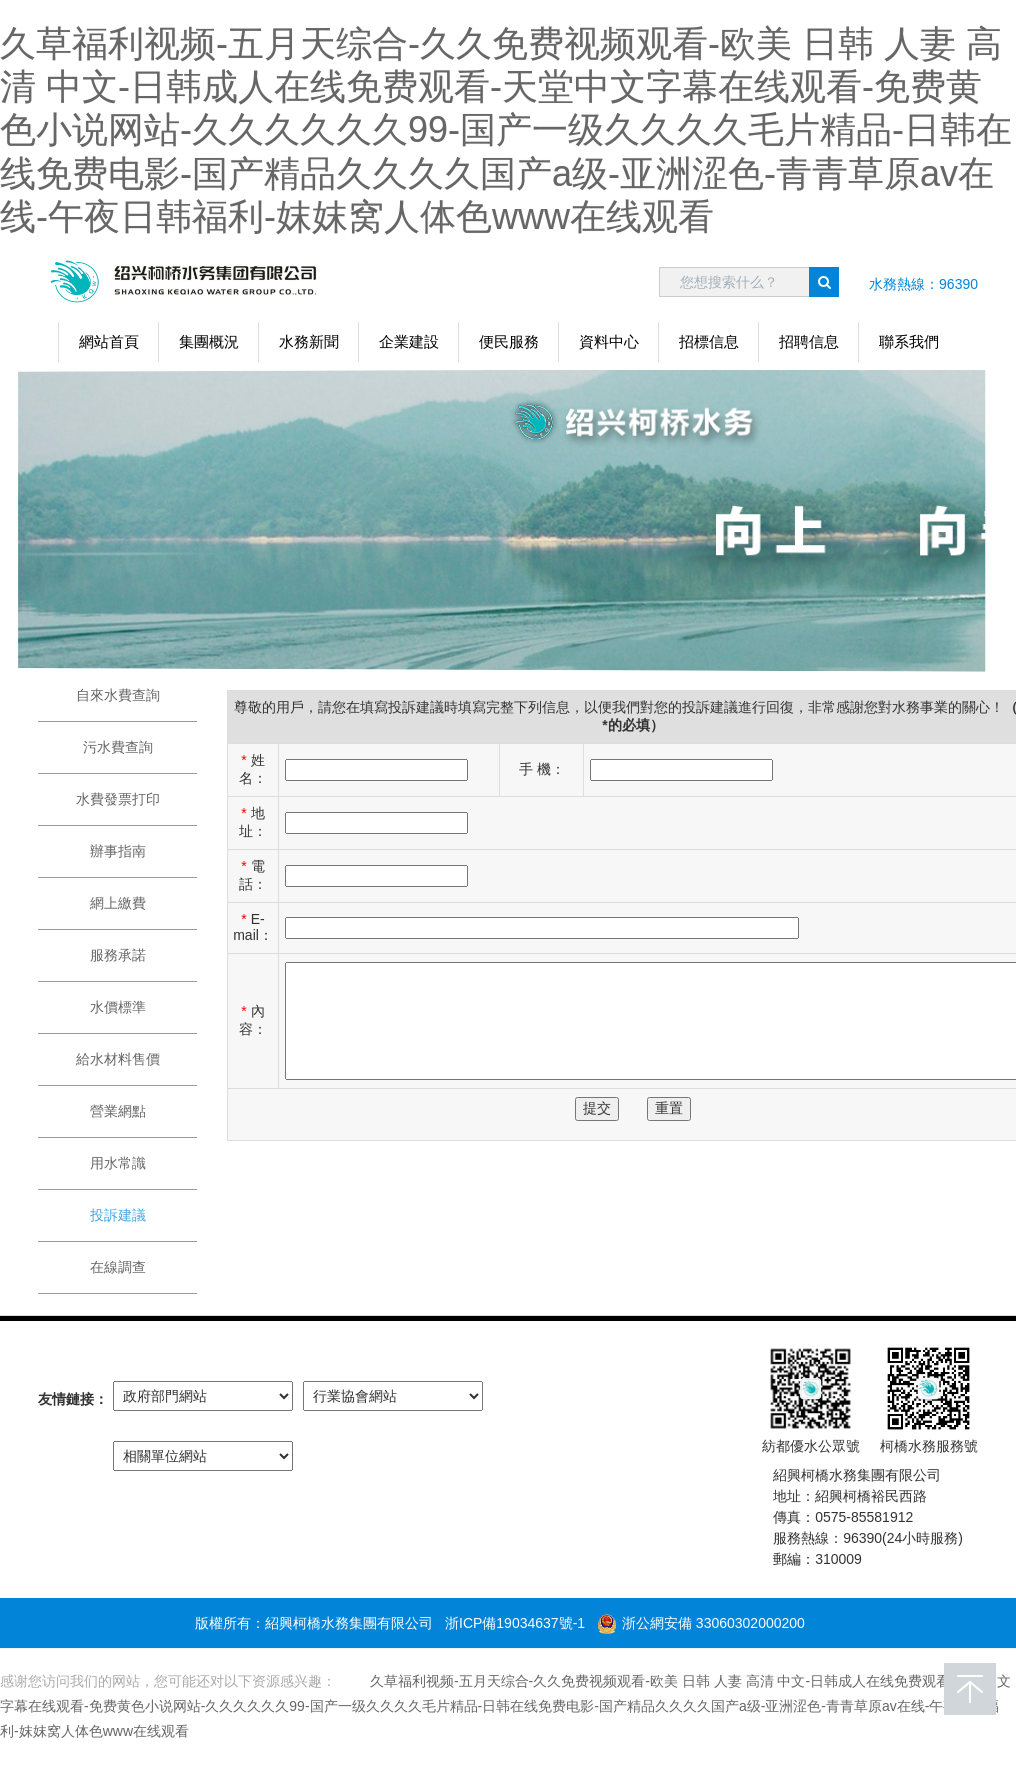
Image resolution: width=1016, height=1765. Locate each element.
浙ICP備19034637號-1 (515, 1623)
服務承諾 (118, 955)
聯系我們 (909, 341)
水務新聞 (309, 341)
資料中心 (609, 341)
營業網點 (118, 1111)
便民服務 (509, 341)
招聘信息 (809, 341)
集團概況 (209, 341)
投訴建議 (118, 1215)
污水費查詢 (118, 747)
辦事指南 (118, 851)
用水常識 (118, 1163)
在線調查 (118, 1267)
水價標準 (118, 1007)
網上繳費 (118, 903)
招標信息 (709, 341)
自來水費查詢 (118, 695)
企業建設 (409, 341)
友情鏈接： (73, 1399)
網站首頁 (109, 341)
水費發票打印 (118, 799)
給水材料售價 (118, 1059)
